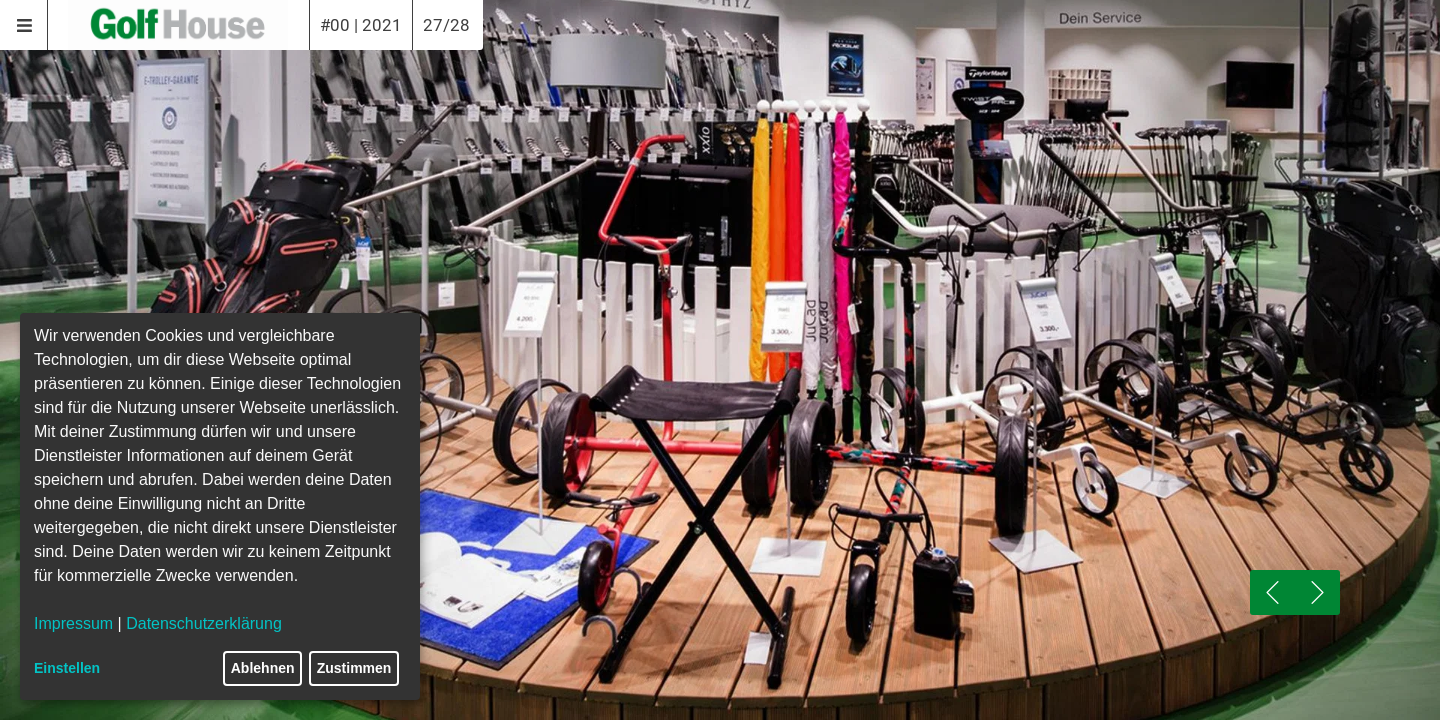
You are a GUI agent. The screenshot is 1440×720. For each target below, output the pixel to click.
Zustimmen (354, 668)
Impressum (73, 623)
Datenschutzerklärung (204, 623)
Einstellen (67, 668)
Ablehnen (263, 668)
